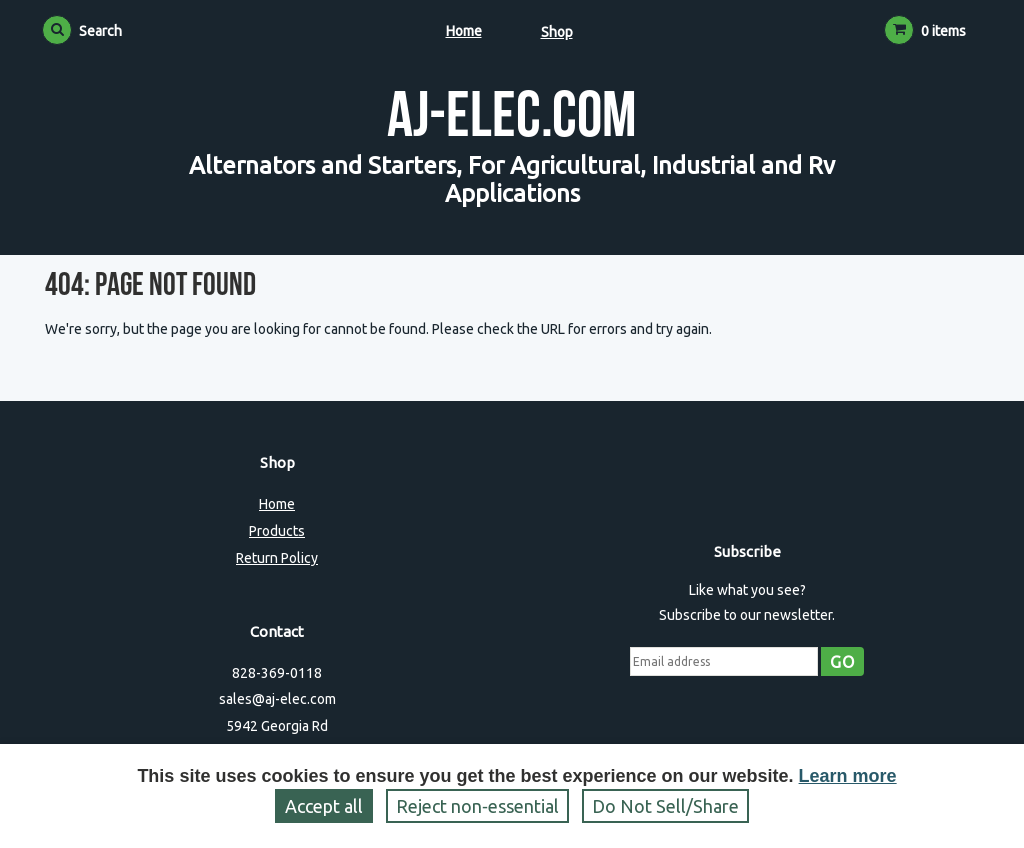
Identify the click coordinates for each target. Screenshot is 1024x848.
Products (277, 531)
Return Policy (277, 558)
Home (464, 31)
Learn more (848, 776)
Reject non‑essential (477, 806)
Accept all (324, 806)
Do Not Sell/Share (665, 806)
